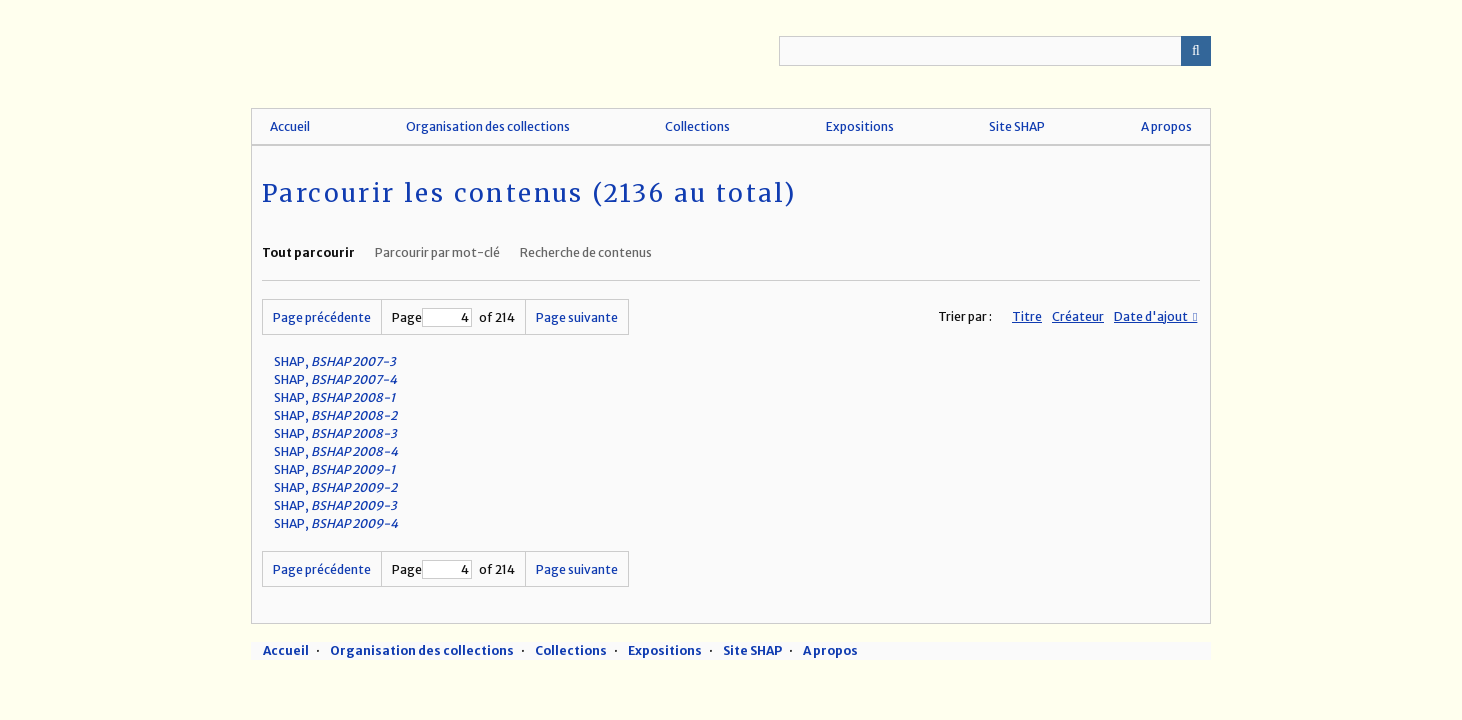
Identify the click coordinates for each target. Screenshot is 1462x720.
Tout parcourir (308, 252)
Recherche (1196, 51)
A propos (1166, 126)
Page (432, 317)
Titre (1027, 316)
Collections (697, 126)
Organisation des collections (488, 126)
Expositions (860, 126)
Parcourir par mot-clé (437, 252)
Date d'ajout (1152, 316)
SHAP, (335, 361)
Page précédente (322, 317)
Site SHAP (1017, 126)
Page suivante (577, 317)
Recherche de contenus (586, 252)
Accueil (290, 126)
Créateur (1078, 316)
